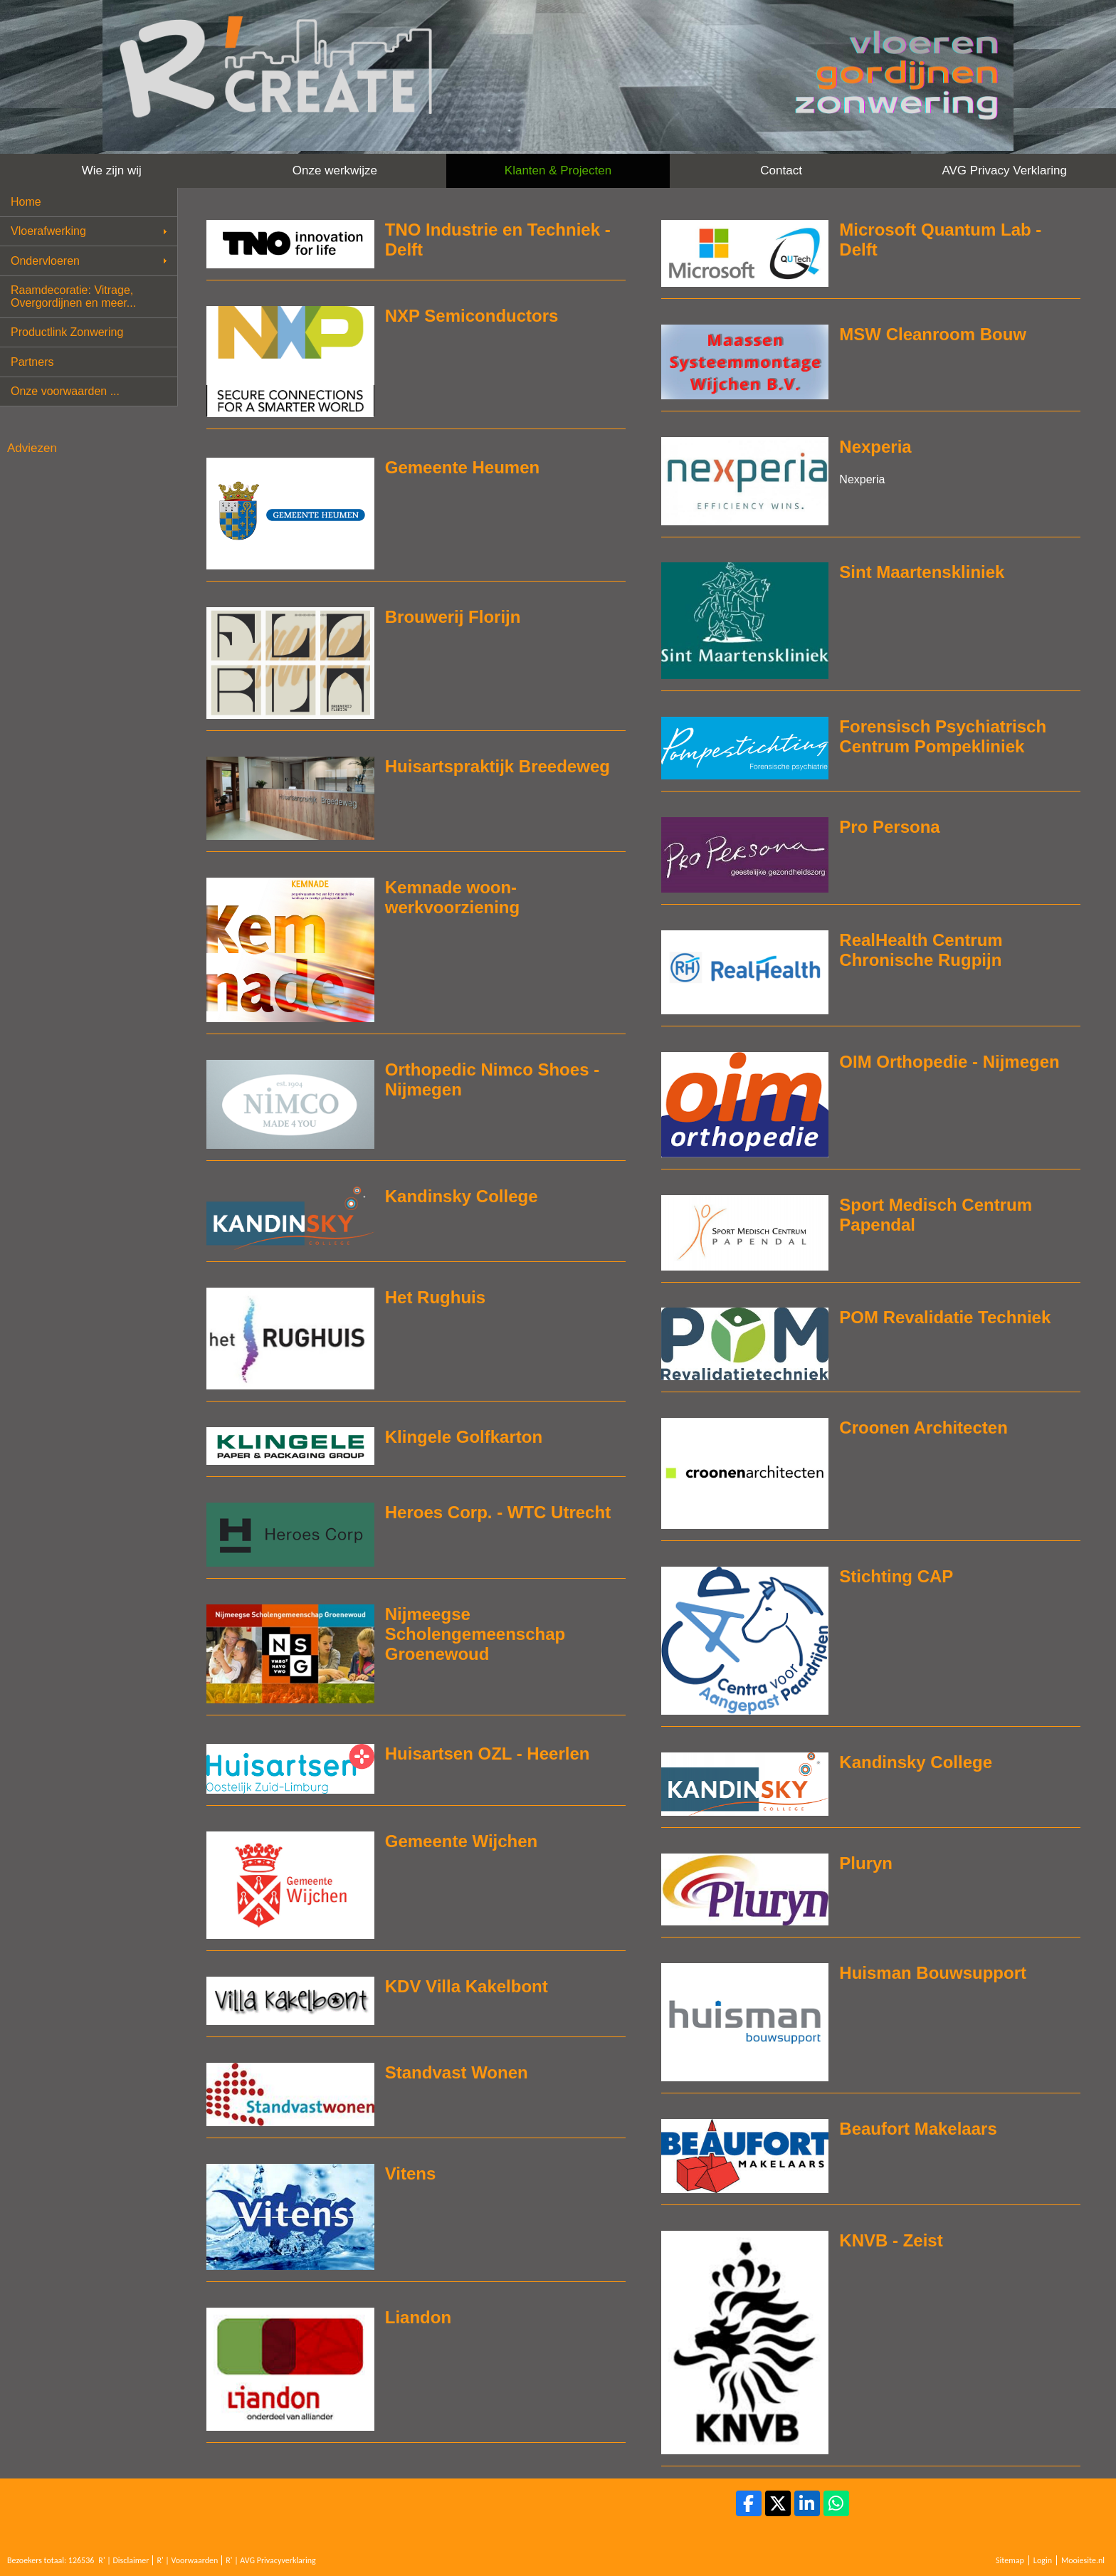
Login (1042, 2560)
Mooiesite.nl (1083, 2560)
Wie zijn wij (112, 170)
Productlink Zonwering (67, 332)
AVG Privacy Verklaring (1004, 170)
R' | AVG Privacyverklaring (271, 2560)
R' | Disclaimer (123, 2560)
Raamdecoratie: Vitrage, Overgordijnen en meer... (73, 296)
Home (26, 202)
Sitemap (1010, 2560)
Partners (32, 362)
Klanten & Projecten (558, 170)
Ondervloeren (45, 261)
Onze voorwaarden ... (65, 391)
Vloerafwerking (48, 231)
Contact (781, 170)
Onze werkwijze (335, 170)
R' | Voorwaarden (187, 2560)
